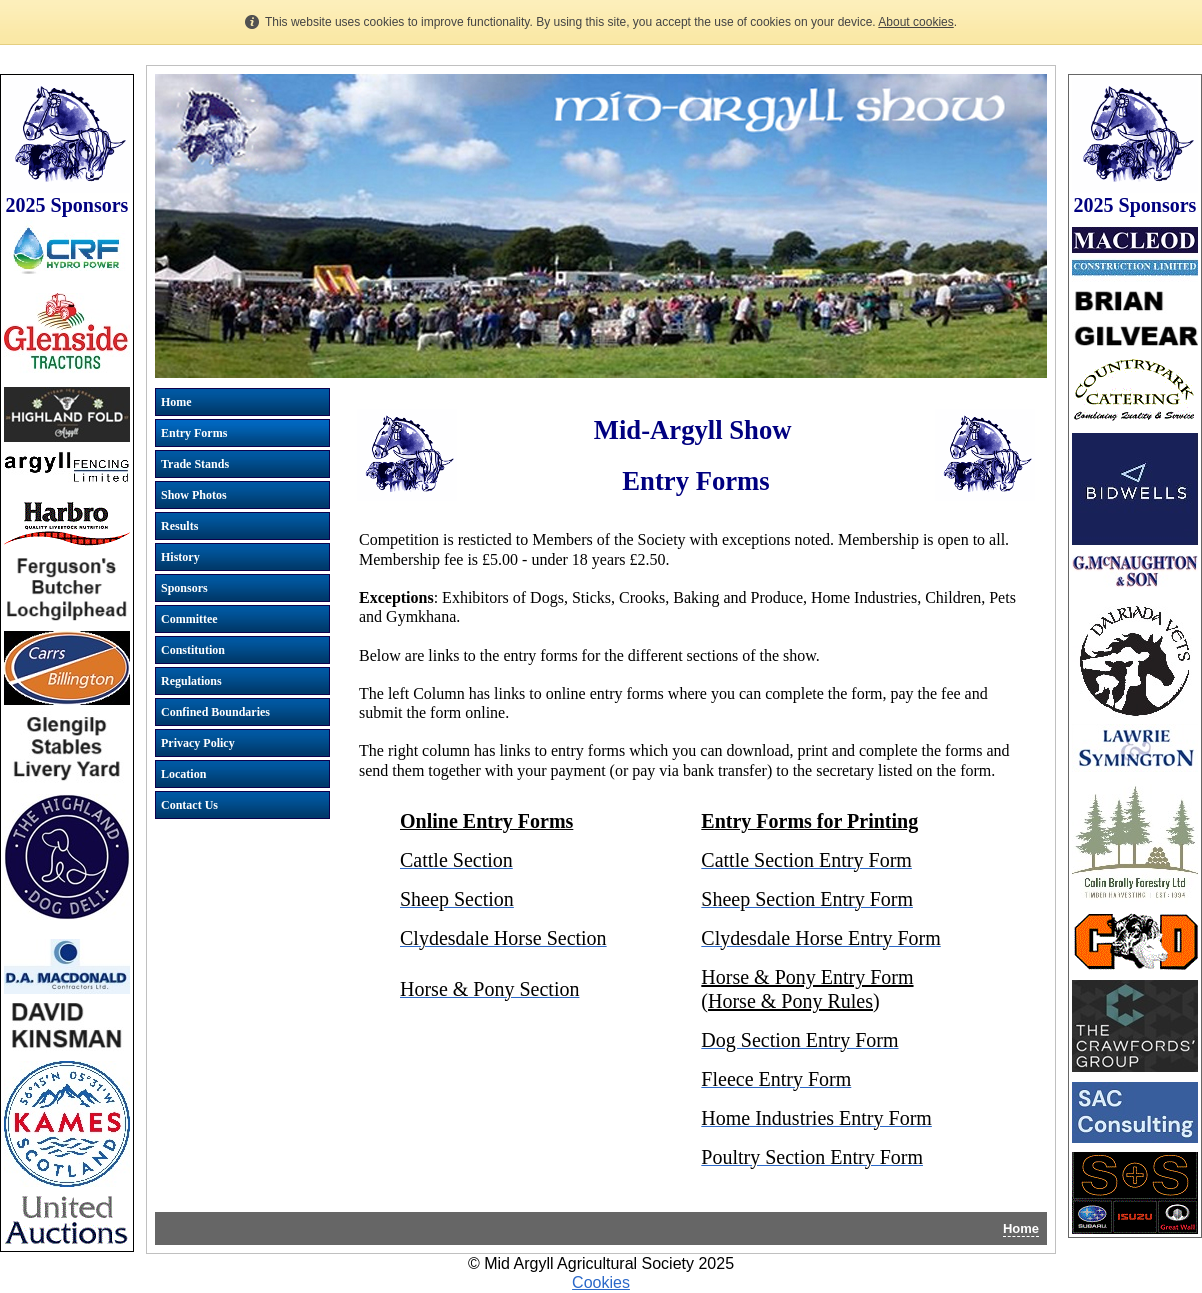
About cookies (915, 22)
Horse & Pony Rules (790, 1001)
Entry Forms (194, 433)
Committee (189, 619)
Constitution (193, 650)
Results (179, 526)
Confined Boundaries (215, 712)
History (180, 557)
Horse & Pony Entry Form (807, 977)
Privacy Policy (198, 743)
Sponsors (184, 588)
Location (183, 774)
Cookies (601, 1282)
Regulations (191, 681)
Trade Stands (195, 464)
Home (176, 402)
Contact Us (189, 805)
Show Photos (194, 495)
